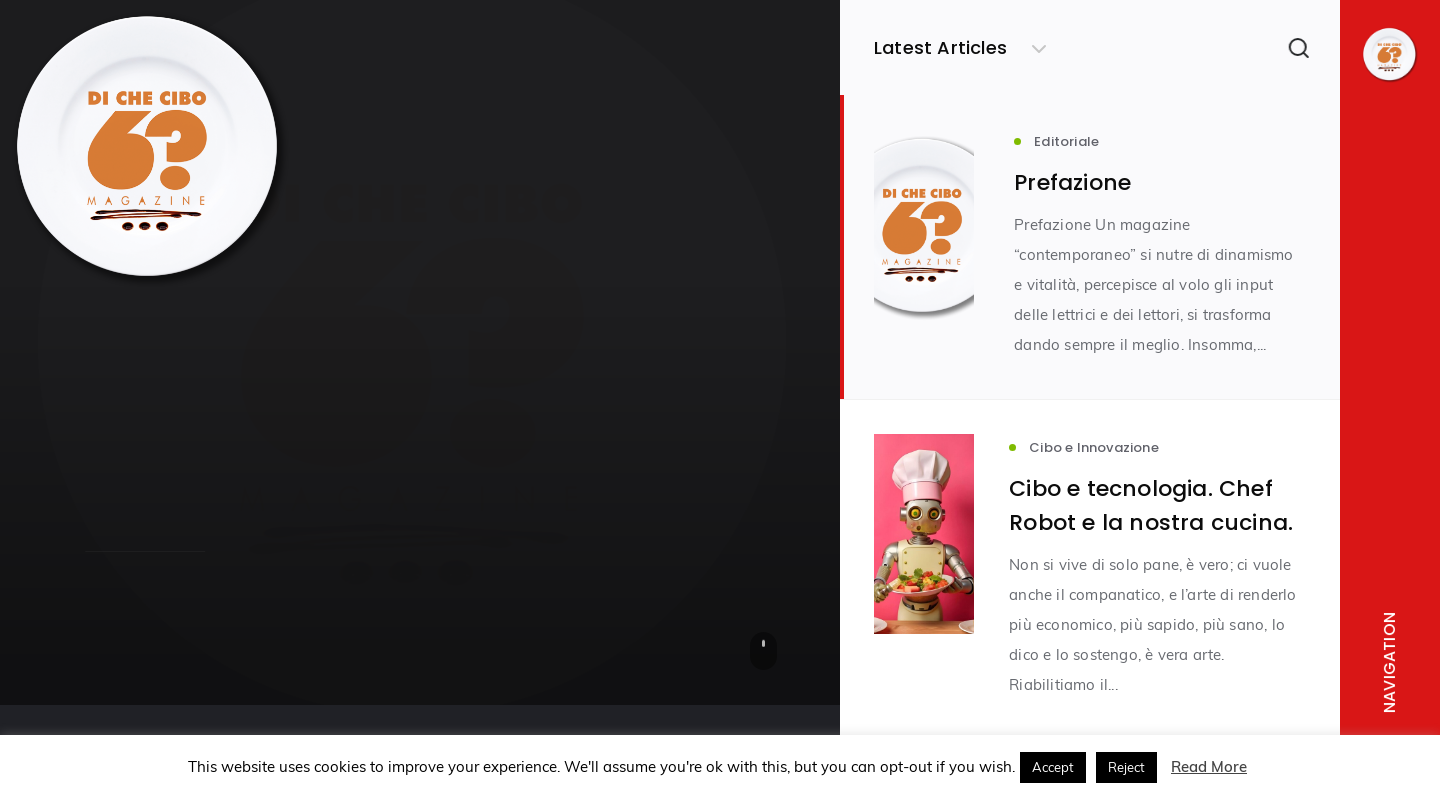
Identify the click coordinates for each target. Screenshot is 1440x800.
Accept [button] (1053, 767)
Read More (1209, 766)
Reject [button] (1126, 767)
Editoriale (119, 403)
